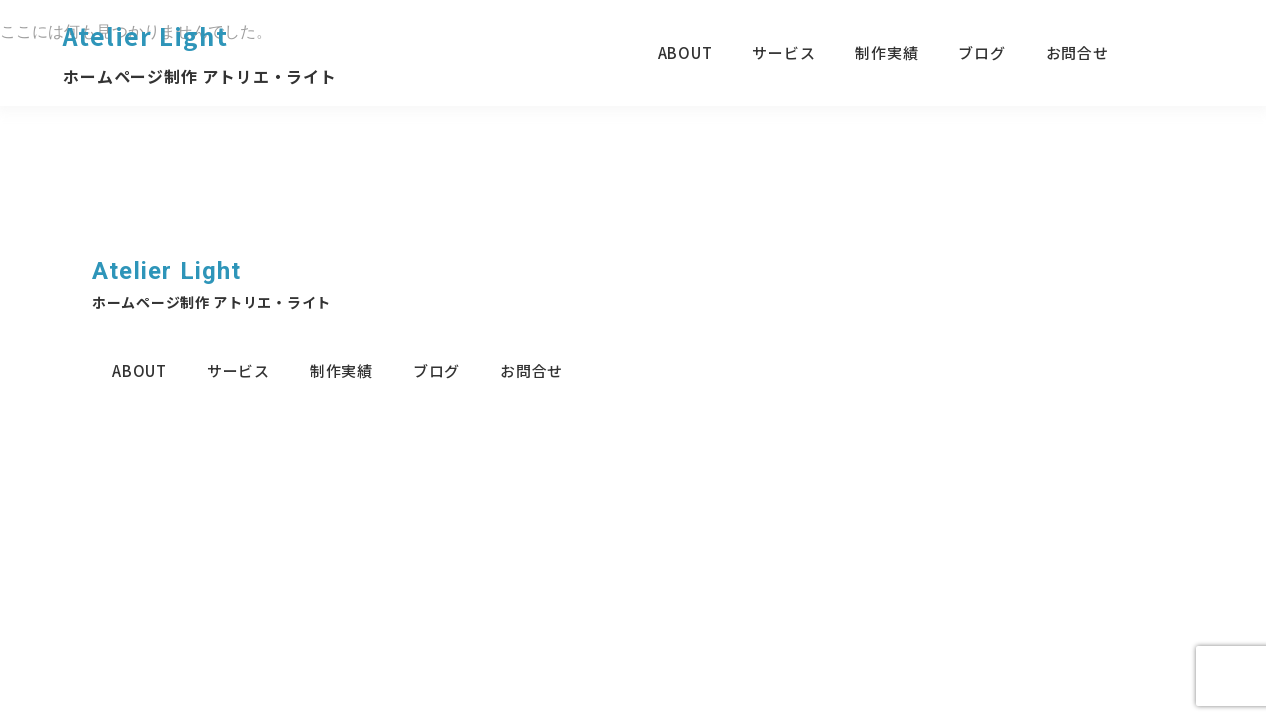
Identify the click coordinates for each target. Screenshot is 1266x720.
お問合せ (1077, 52)
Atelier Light (145, 35)
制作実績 (886, 52)
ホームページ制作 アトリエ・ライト (200, 76)
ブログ (981, 52)
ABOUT (685, 52)
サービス (783, 52)
